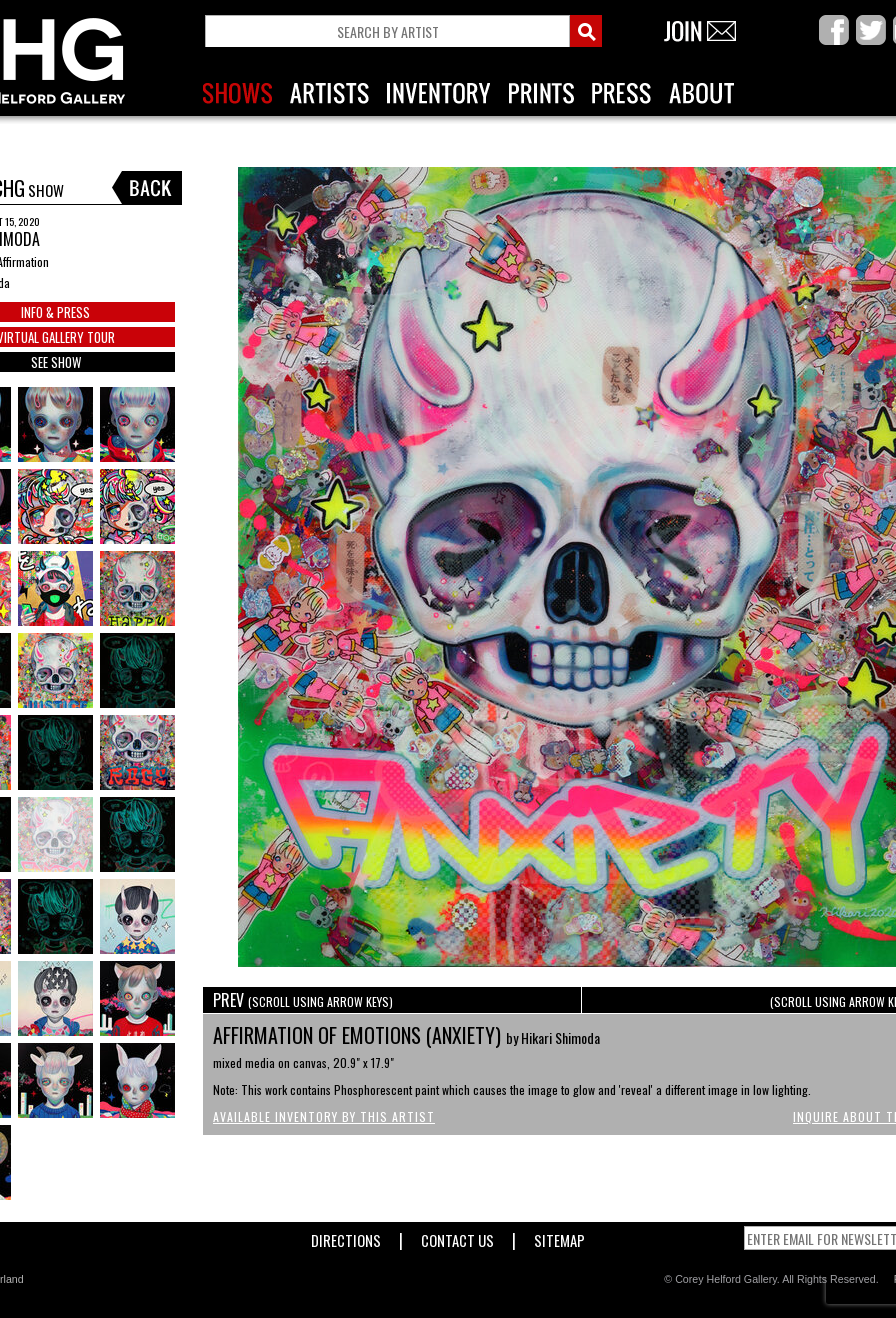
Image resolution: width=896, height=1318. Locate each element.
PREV (303, 1000)
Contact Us (457, 1236)
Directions (346, 1236)
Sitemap (559, 1236)
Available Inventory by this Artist (324, 1116)
